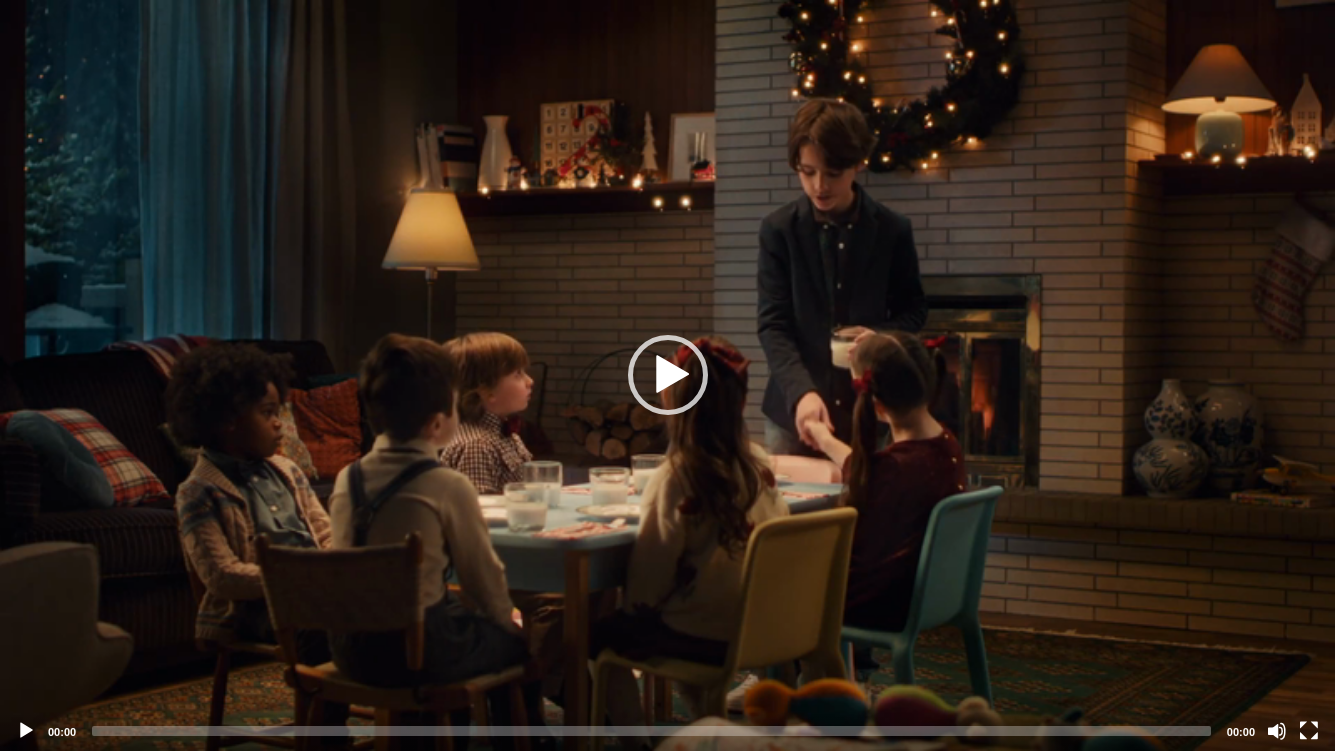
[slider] (651, 731)
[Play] (26, 731)
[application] (667, 375)
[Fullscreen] (1309, 731)
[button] (668, 375)
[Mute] (1277, 731)
